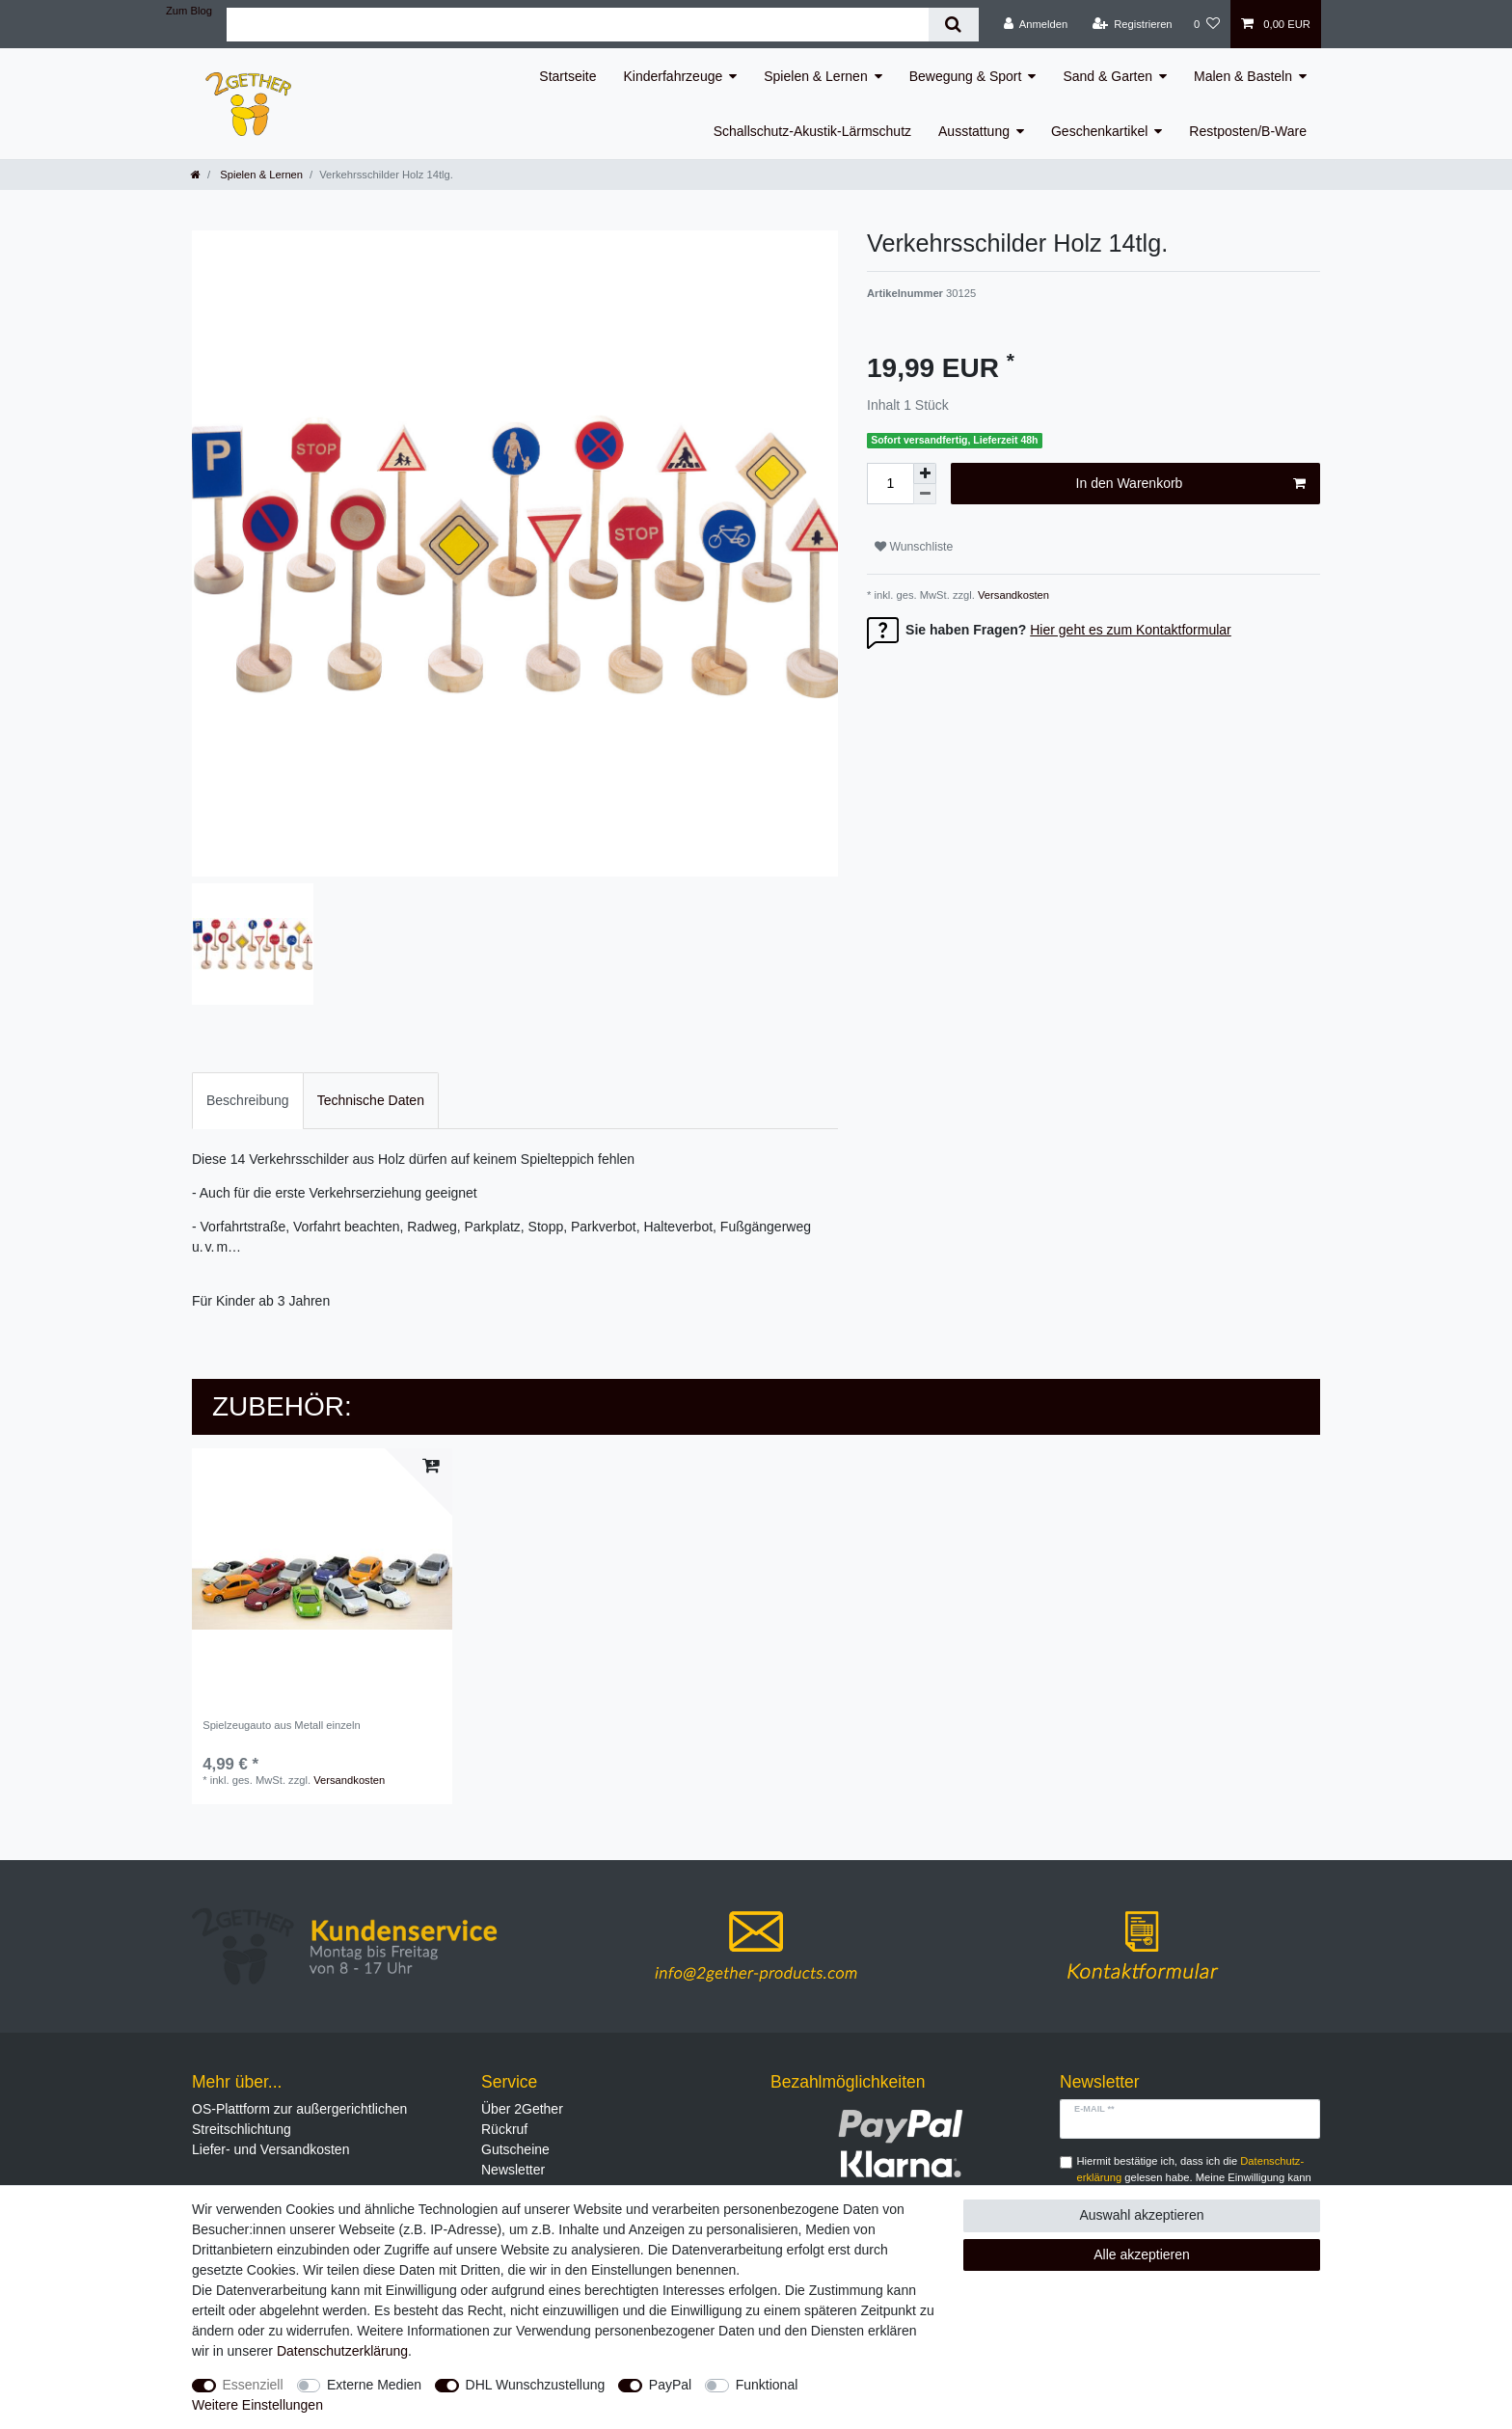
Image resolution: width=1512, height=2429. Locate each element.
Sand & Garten (1107, 76)
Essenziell (253, 2384)
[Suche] (953, 24)
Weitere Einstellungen (257, 2405)
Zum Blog (189, 10)
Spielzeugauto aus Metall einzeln (281, 1725)
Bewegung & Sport (965, 76)
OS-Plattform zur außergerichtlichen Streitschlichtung (299, 2119)
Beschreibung (247, 1100)
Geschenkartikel (1099, 131)
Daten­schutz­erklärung (342, 2351)
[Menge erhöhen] (924, 473)
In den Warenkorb (1191, 484)
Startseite (567, 76)
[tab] (248, 1100)
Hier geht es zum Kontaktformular (1130, 629)
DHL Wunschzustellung (536, 2384)
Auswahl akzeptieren (1141, 2215)
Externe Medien (374, 2384)
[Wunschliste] (1206, 24)
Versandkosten (1012, 595)
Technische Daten (370, 1100)
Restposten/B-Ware (1248, 131)
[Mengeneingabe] (890, 483)
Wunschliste (914, 546)
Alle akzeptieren (1142, 2254)
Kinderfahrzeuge (673, 76)
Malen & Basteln (1243, 76)
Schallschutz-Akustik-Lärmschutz (812, 131)
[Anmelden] (1036, 24)
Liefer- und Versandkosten (270, 2149)
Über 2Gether (522, 2109)
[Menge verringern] (924, 494)
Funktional (767, 2384)
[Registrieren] (1131, 24)
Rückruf (504, 2129)
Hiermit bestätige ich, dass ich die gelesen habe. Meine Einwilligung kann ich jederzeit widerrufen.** (1194, 2177)
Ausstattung (974, 131)
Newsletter (513, 2169)
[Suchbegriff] (578, 24)
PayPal (670, 2384)
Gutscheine (515, 2149)
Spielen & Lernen (815, 76)
